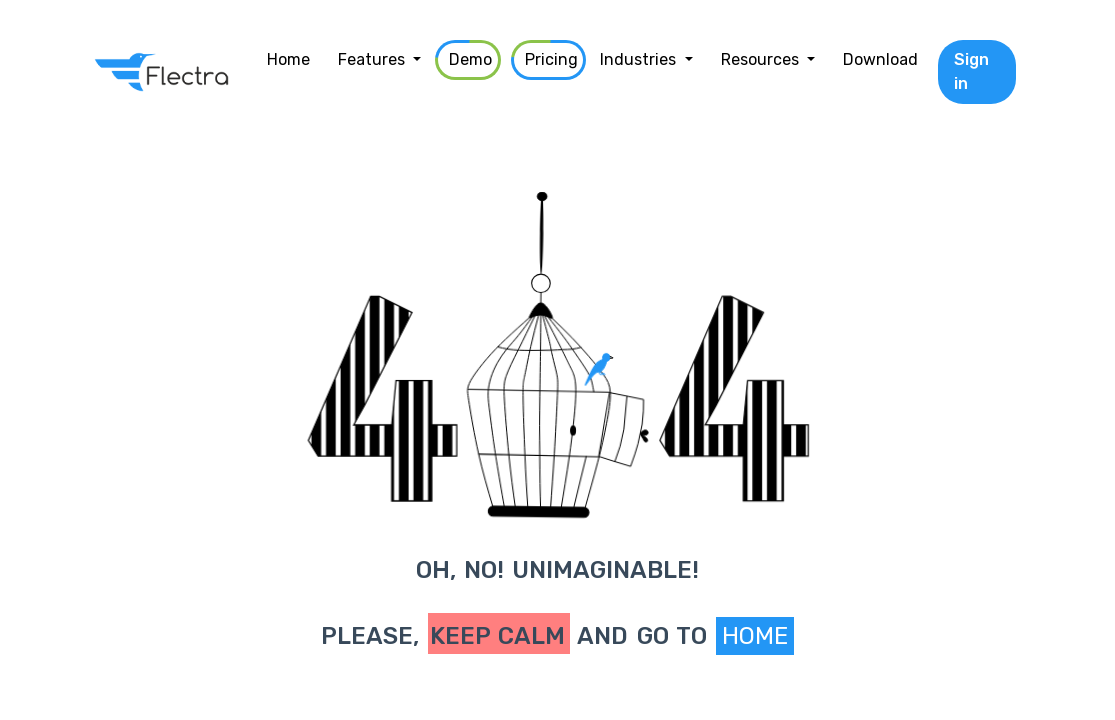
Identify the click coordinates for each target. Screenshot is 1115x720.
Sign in (971, 71)
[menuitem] (288, 60)
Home (755, 636)
